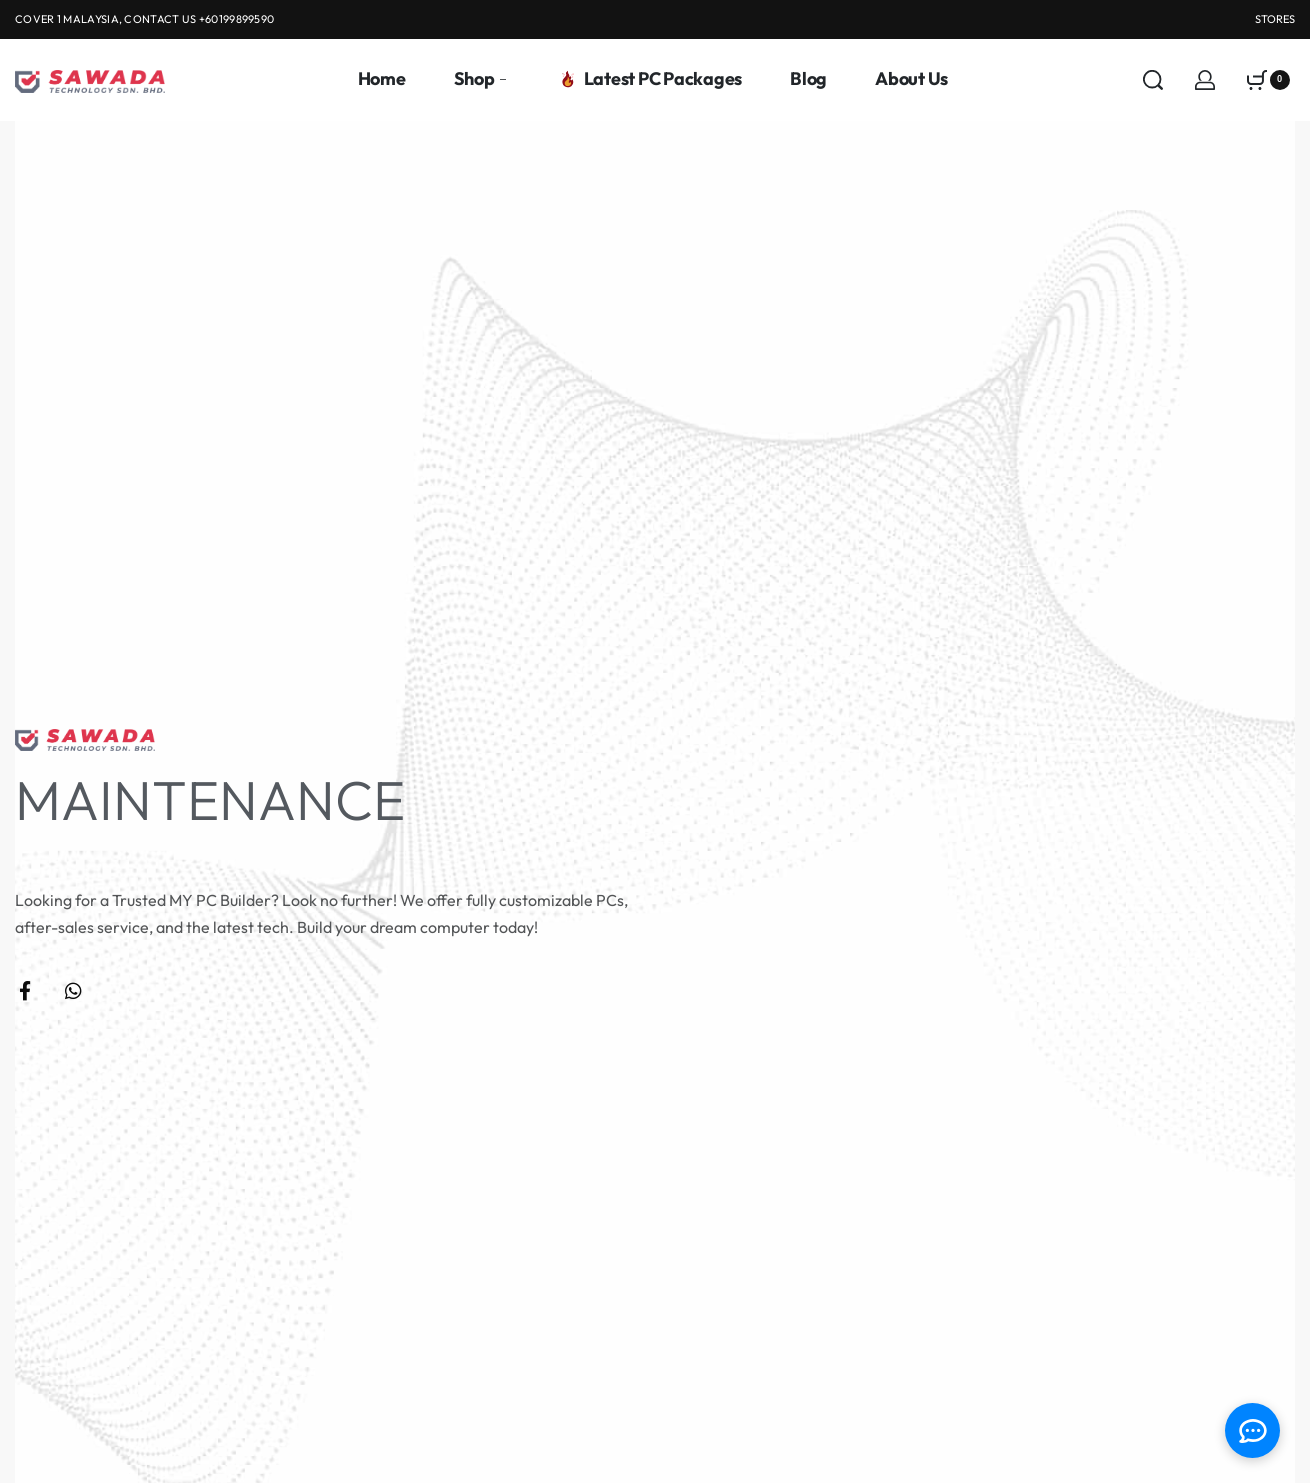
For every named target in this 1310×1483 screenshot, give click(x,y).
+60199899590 (237, 19)
